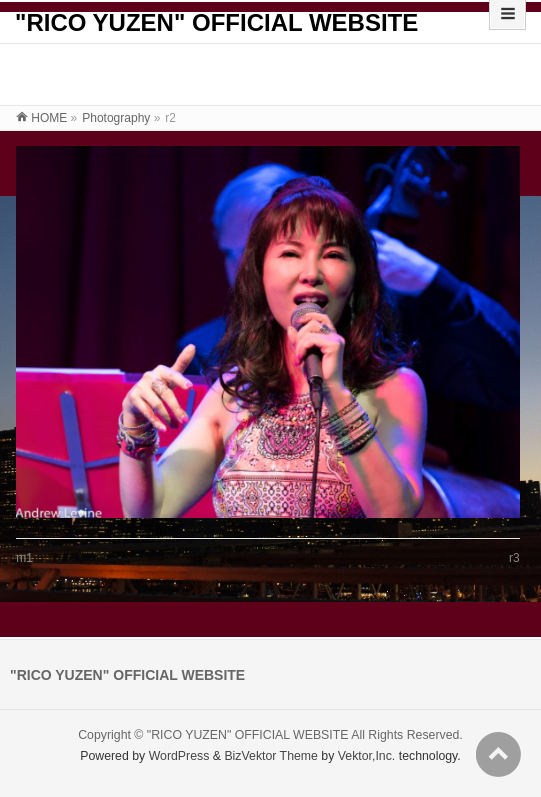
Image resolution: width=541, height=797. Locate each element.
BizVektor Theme (271, 756)
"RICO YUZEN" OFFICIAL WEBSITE (216, 22)
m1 (24, 558)
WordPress (179, 756)
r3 (514, 558)
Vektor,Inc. (367, 756)
